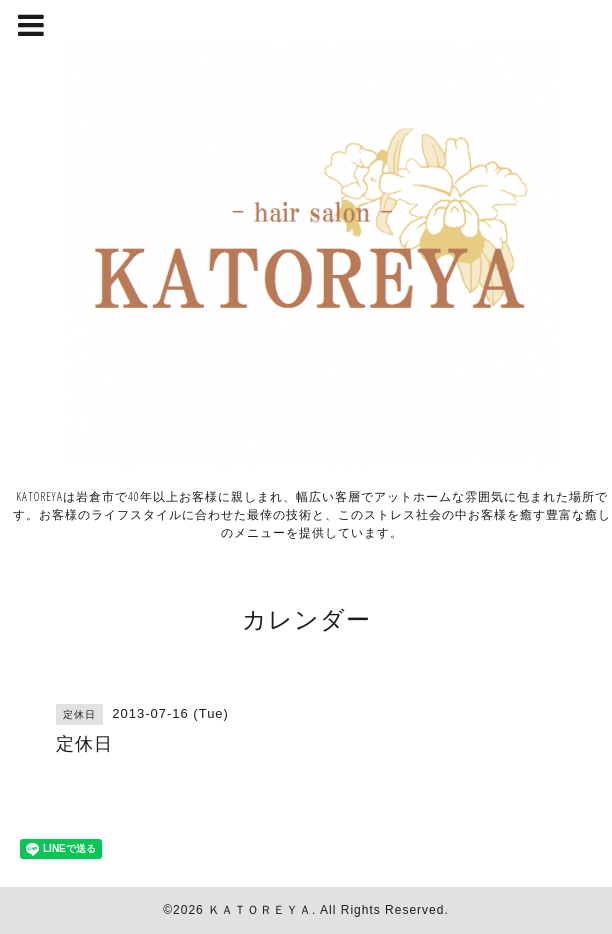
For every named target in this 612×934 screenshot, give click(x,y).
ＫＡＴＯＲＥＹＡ (260, 910)
